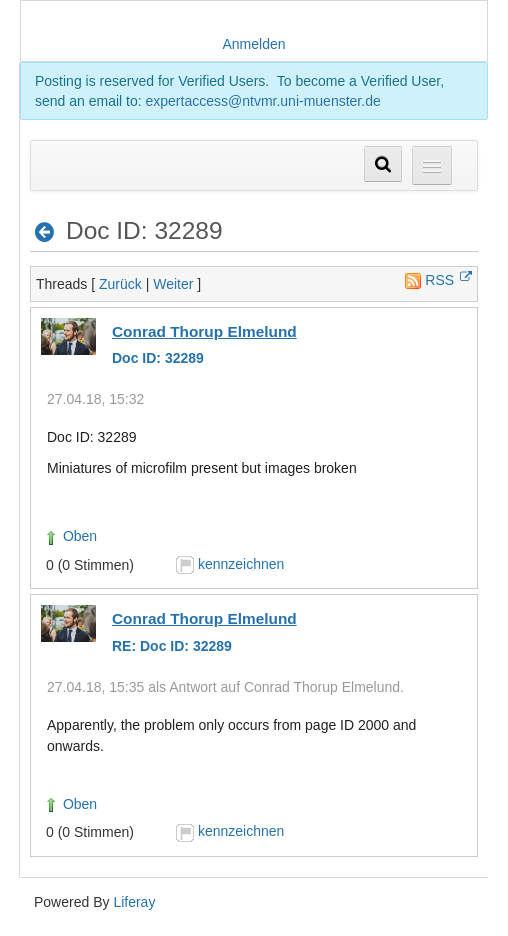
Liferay (134, 902)
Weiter (173, 284)
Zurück (120, 284)
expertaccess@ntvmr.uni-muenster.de (263, 101)
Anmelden (253, 44)
